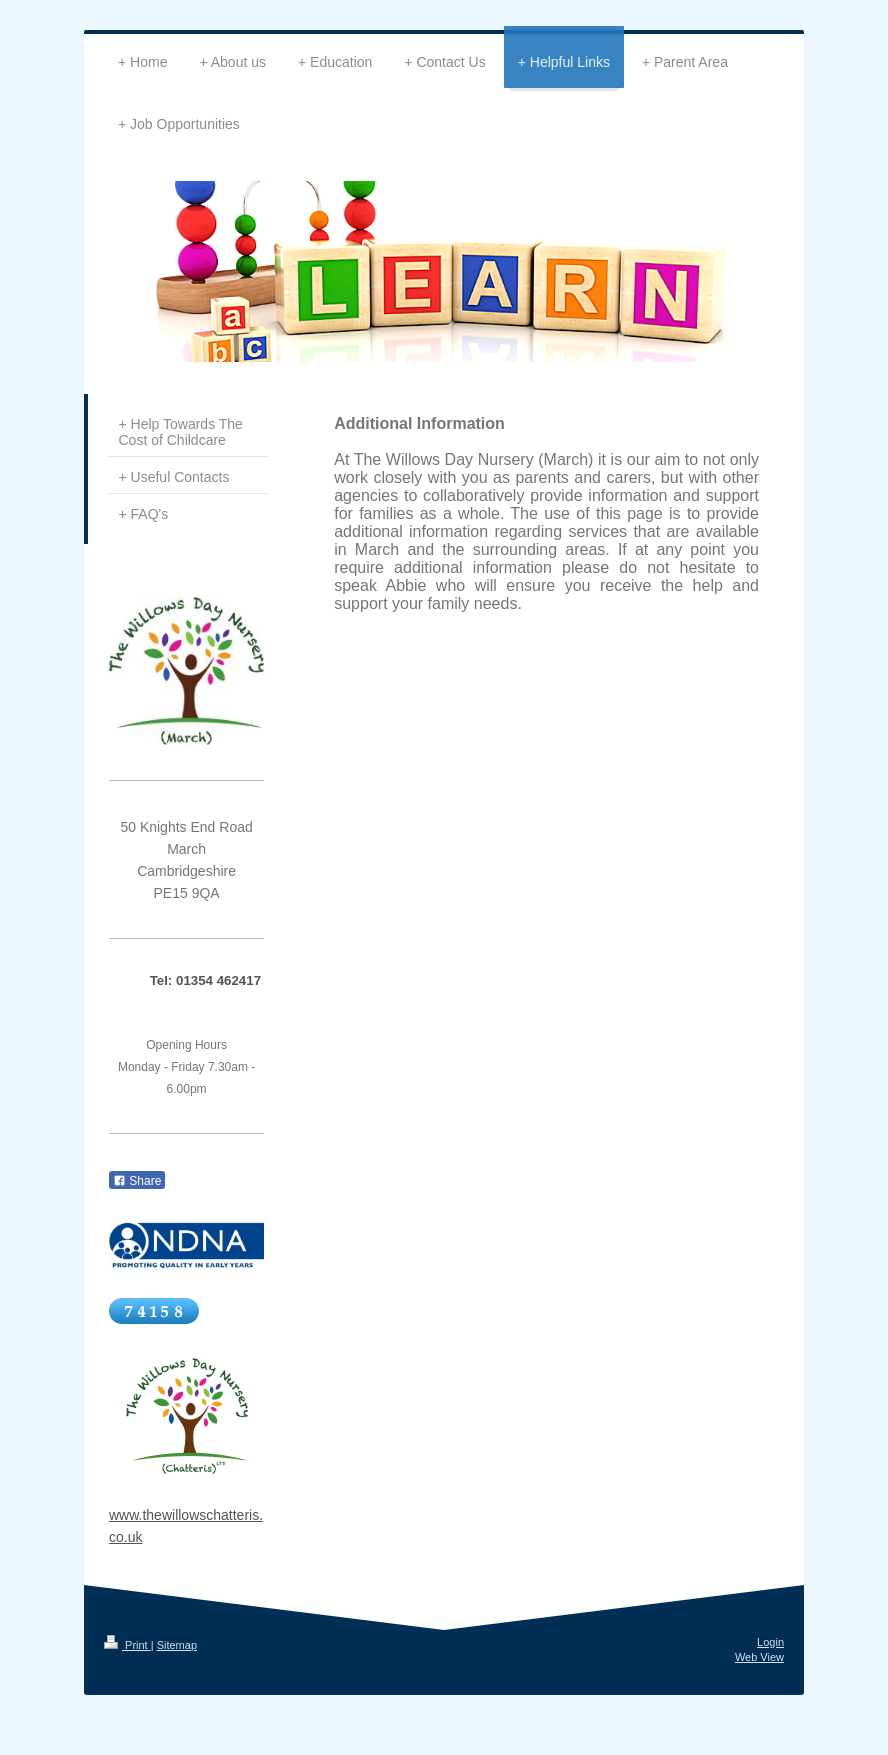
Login (770, 1642)
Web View (759, 1657)
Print (127, 1645)
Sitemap (177, 1645)
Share (137, 1181)
